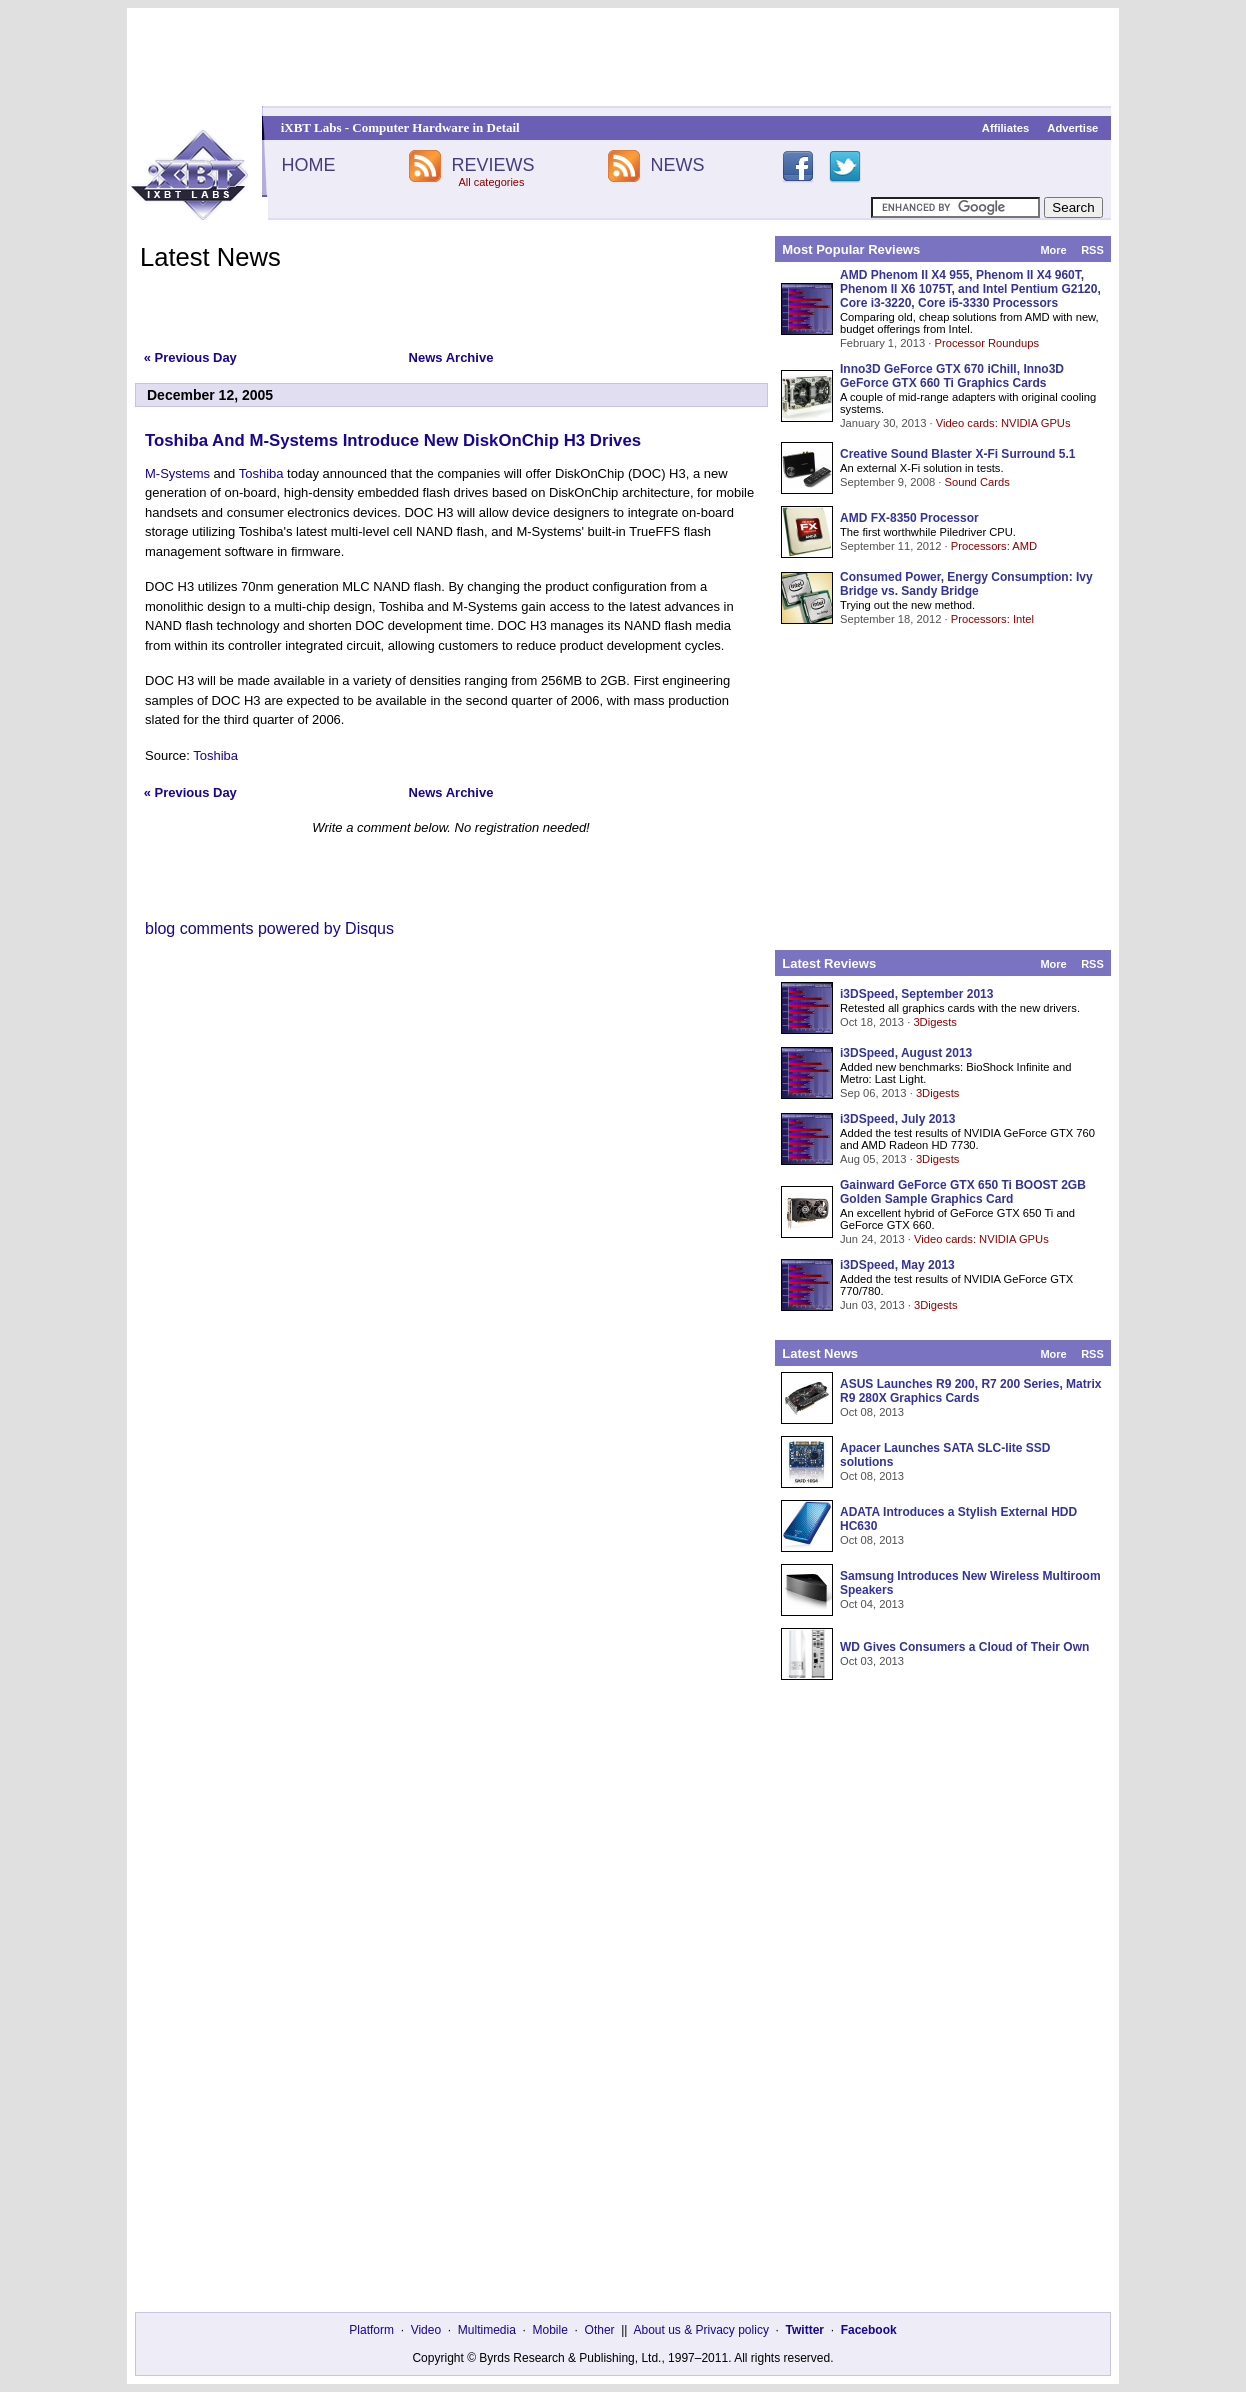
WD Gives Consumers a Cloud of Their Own (964, 1647)
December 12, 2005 (210, 395)
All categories (491, 182)
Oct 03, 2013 (872, 1661)
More (1053, 250)
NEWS (678, 165)
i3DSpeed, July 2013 (897, 1119)
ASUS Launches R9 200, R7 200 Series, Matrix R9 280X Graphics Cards (970, 1391)
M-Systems (177, 473)
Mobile (550, 2330)
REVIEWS (492, 165)
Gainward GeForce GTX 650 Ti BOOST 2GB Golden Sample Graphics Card (963, 1192)
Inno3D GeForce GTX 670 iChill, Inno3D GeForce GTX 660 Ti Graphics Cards (952, 376)
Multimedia (487, 2330)
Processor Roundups (987, 343)
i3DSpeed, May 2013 (897, 1265)
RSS (1092, 250)
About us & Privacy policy (700, 2330)
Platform (371, 2330)
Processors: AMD (994, 546)
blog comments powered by (269, 928)
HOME (308, 165)
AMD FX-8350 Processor (909, 518)
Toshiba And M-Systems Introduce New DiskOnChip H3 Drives (393, 440)
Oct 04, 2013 (872, 1604)
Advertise (1072, 128)
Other (600, 2330)
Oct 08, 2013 (872, 1412)
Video (426, 2330)
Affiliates (1005, 128)
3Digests (935, 1022)
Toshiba (261, 473)
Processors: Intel (992, 619)
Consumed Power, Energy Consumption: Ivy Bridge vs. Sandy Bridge (966, 584)
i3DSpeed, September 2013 (916, 994)
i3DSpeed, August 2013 (906, 1053)
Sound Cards (976, 482)
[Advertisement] (623, 57)
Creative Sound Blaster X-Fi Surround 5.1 (957, 454)
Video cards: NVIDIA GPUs (1003, 423)
